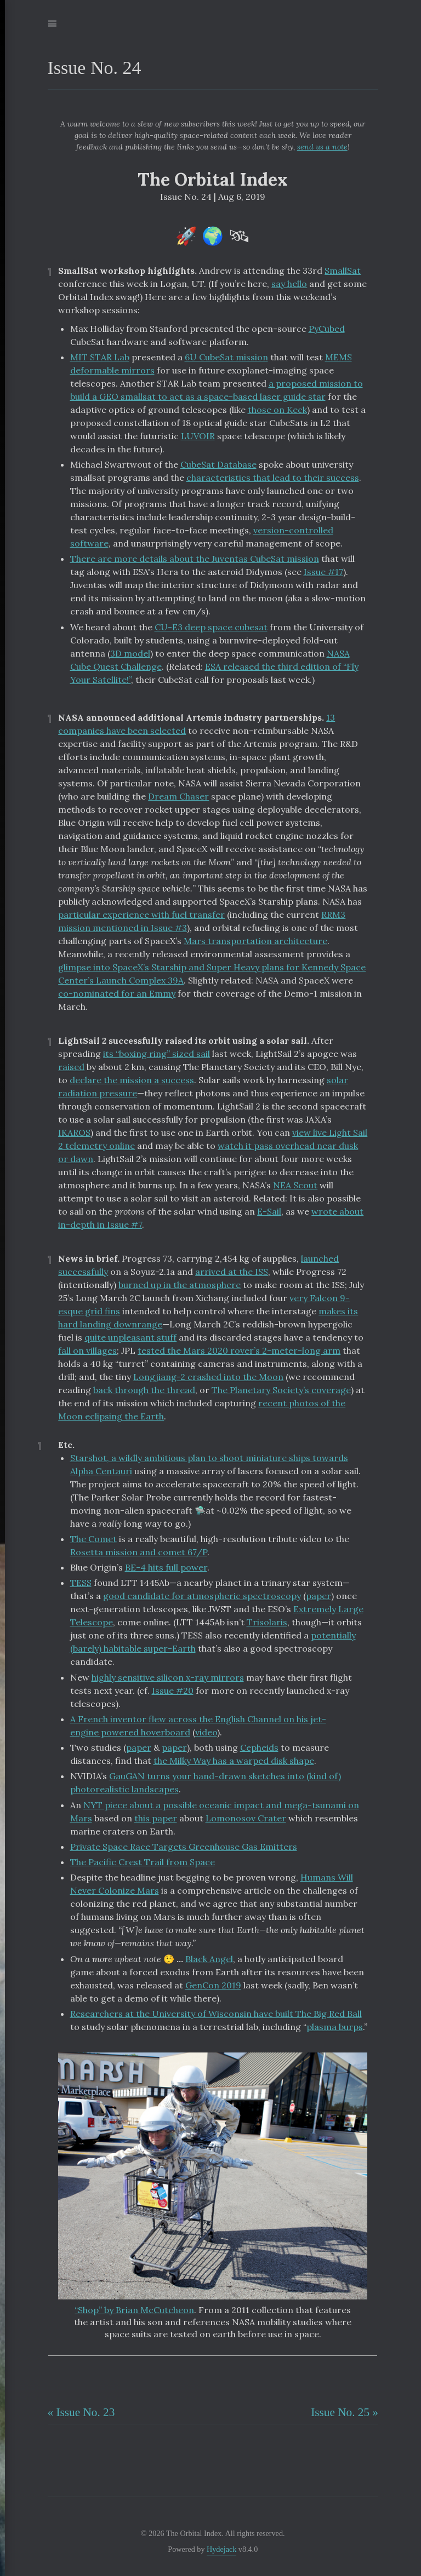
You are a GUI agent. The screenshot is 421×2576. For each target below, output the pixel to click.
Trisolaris (267, 1622)
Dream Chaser (178, 796)
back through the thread (144, 1389)
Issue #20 (173, 1690)
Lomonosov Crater (246, 1818)
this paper (155, 1818)
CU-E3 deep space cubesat (211, 627)
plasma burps (334, 2026)
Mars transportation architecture (255, 940)
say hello (289, 283)
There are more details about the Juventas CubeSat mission (194, 558)
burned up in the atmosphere (179, 1284)
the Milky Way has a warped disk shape (233, 1760)
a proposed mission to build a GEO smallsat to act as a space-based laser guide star (216, 390)
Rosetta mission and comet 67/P (138, 1551)
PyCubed (327, 328)
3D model (130, 653)
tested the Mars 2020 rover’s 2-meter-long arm (239, 1350)
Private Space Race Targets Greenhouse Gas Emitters (183, 1846)
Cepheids (259, 1747)
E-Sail (269, 1211)
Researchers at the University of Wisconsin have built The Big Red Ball (216, 2013)
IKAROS (74, 1132)
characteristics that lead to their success (272, 477)
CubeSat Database (218, 464)
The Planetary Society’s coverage (281, 1389)
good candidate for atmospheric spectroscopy (202, 1595)
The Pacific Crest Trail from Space (142, 1861)
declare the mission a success (132, 1079)
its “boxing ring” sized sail (156, 1053)
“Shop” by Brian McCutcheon (134, 2309)
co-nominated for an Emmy (116, 993)
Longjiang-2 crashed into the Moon (208, 1376)
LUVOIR (198, 435)
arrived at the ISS (231, 1271)
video (206, 1732)
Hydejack (221, 2549)
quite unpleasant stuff (130, 1337)
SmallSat (343, 270)
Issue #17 (323, 571)
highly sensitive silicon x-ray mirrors (168, 1677)
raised (71, 1066)
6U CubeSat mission (226, 357)
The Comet (93, 1538)
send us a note (322, 147)
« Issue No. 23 (81, 2412)
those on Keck (277, 409)
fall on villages (87, 1350)
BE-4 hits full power (166, 1567)
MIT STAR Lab (99, 357)
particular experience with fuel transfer (141, 914)
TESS (81, 1582)
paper (318, 1595)
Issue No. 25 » (344, 2412)
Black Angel (209, 1958)
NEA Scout (295, 1185)
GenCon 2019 (213, 1985)
